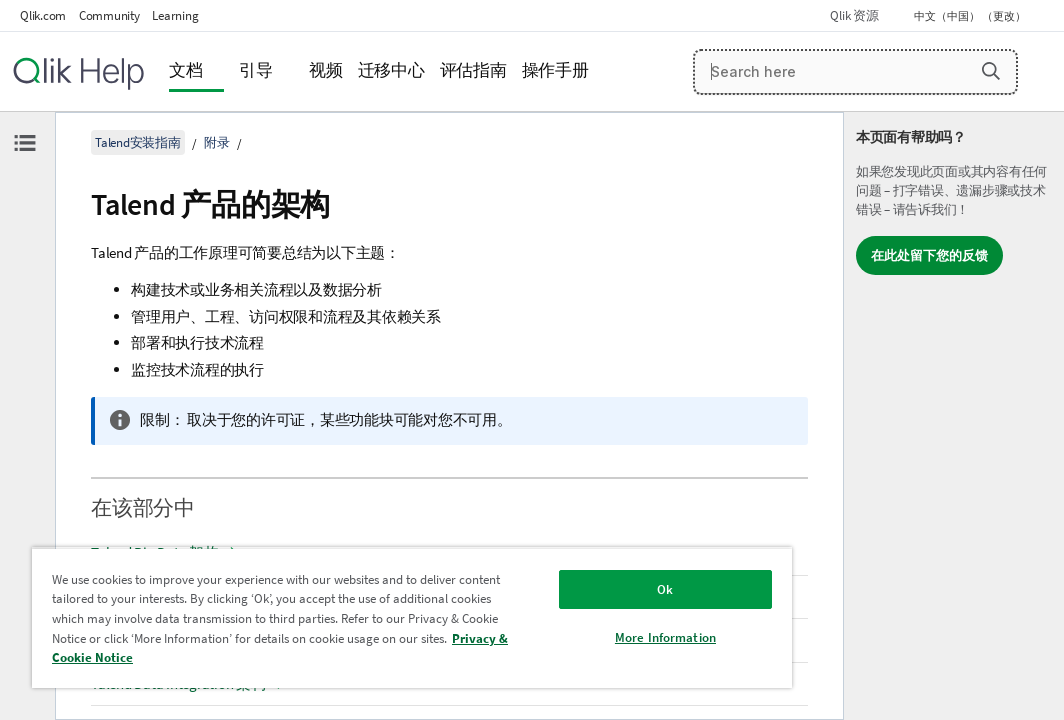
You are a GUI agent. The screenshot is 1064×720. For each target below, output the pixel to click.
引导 (256, 70)
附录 (217, 142)
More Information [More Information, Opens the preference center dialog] (544, 622)
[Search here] (856, 72)
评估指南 (473, 70)
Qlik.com (43, 15)
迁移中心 (391, 70)
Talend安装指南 (138, 142)
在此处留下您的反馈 (929, 255)
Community (109, 15)
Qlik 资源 (854, 15)
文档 (186, 70)
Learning (175, 15)
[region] (340, 610)
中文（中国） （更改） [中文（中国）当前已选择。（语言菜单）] (971, 16)
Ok (544, 574)
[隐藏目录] (25, 143)
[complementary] (954, 416)
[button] (991, 71)
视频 (326, 70)
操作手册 (555, 70)
